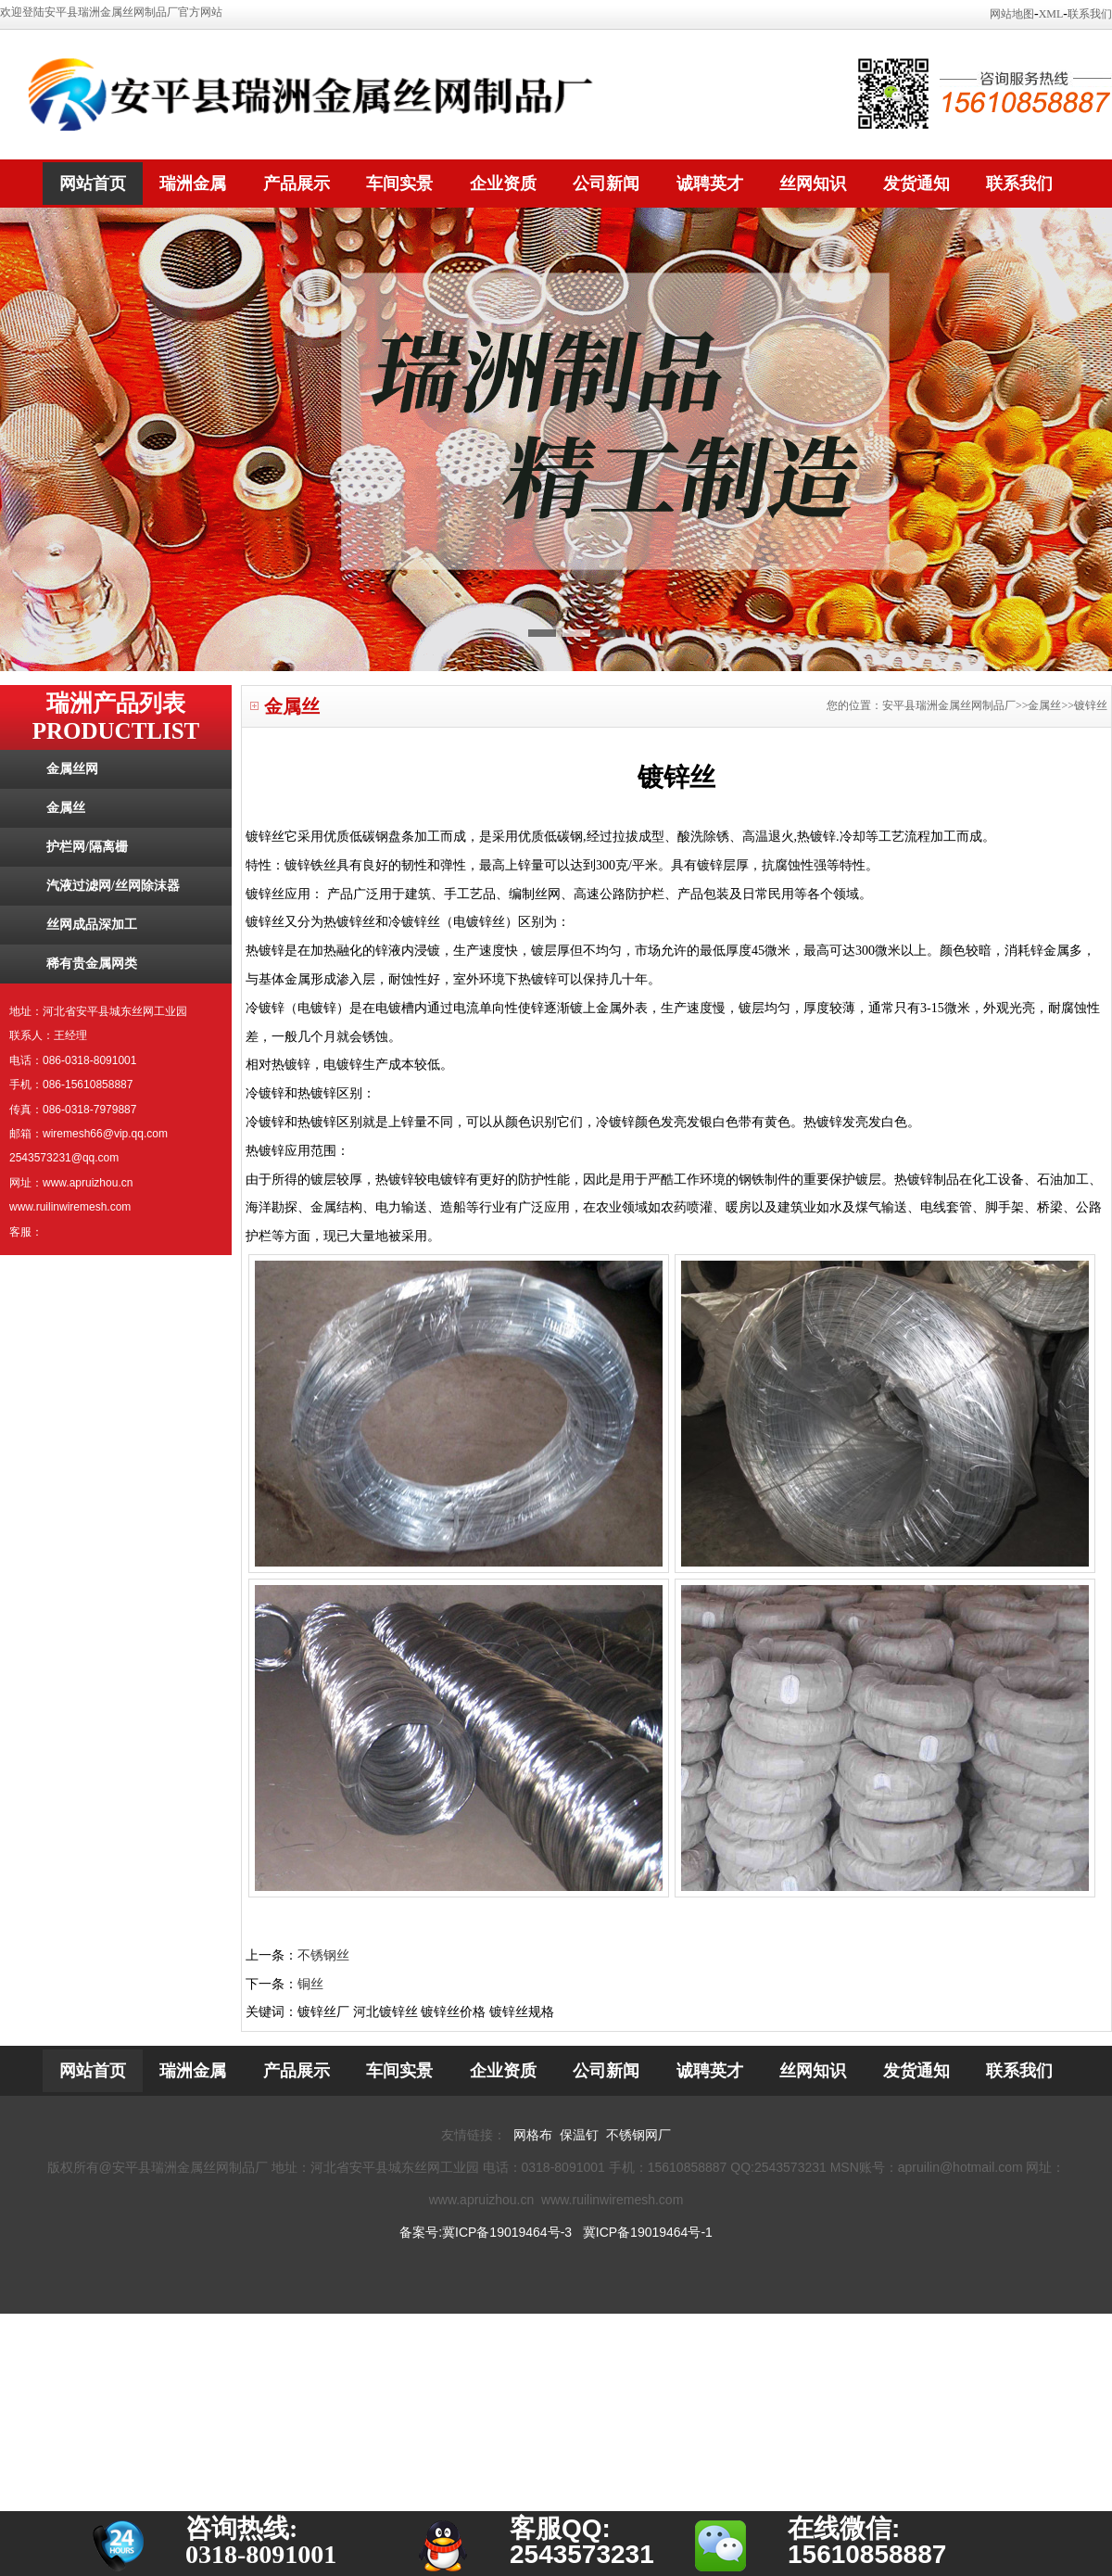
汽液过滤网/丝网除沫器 (113, 886)
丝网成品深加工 (91, 925)
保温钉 (579, 2134)
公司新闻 (606, 183)
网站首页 (92, 183)
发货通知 (916, 183)
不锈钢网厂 (638, 2134)
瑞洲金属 (192, 183)
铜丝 (310, 1984)
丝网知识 (812, 183)
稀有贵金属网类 (91, 964)
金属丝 (65, 808)
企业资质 (503, 183)
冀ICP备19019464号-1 (648, 2232)
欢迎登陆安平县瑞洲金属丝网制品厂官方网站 (111, 12)
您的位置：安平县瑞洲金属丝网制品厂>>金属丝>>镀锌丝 (967, 705)
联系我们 (1090, 13)
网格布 (532, 2134)
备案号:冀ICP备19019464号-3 (485, 2232)
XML (1051, 13)
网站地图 (1012, 13)
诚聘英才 (709, 183)
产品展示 (296, 183)
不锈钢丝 (323, 1955)
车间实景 (399, 183)
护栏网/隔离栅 (87, 847)
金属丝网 (72, 769)
